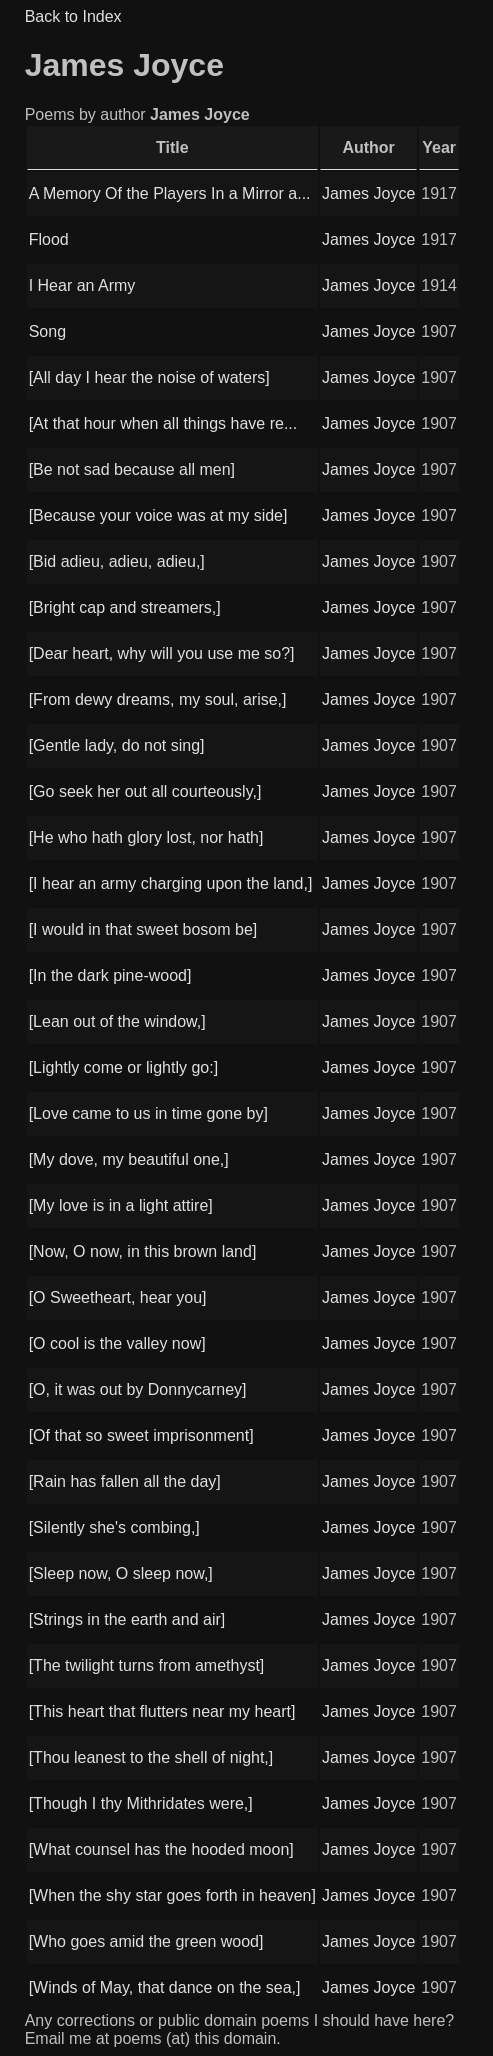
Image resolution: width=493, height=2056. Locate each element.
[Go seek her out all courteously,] (145, 791)
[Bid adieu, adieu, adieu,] (117, 561)
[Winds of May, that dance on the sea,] (165, 1987)
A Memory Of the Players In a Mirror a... (170, 193)
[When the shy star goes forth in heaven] (172, 1895)
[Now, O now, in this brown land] (143, 1251)
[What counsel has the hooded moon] (161, 1849)
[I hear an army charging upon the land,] (171, 883)
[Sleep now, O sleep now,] (121, 1573)
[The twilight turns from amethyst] (147, 1665)
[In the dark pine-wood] (110, 975)
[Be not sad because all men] (132, 469)
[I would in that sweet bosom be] (143, 929)
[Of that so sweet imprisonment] (141, 1435)
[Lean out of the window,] (117, 1021)
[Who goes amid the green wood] (146, 1941)
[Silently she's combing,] (114, 1527)
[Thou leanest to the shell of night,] (151, 1757)
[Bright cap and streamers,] (125, 607)
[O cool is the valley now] (117, 1343)
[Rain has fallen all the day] (125, 1481)
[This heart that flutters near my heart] (162, 1711)
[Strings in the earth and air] (127, 1619)
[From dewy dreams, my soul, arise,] (158, 699)
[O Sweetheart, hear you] (118, 1297)
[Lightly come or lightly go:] (123, 1067)
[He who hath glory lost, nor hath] (146, 837)
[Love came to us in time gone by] (148, 1113)
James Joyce (368, 193)
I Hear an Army (82, 285)
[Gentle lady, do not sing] (117, 745)
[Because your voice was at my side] (158, 515)
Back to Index (73, 16)
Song (47, 331)
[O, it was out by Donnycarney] (138, 1389)
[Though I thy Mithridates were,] (141, 1803)
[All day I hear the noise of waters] (149, 377)
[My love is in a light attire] (121, 1205)
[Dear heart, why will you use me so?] (162, 653)
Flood (49, 239)
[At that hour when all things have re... (163, 423)
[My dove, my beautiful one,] (129, 1159)
